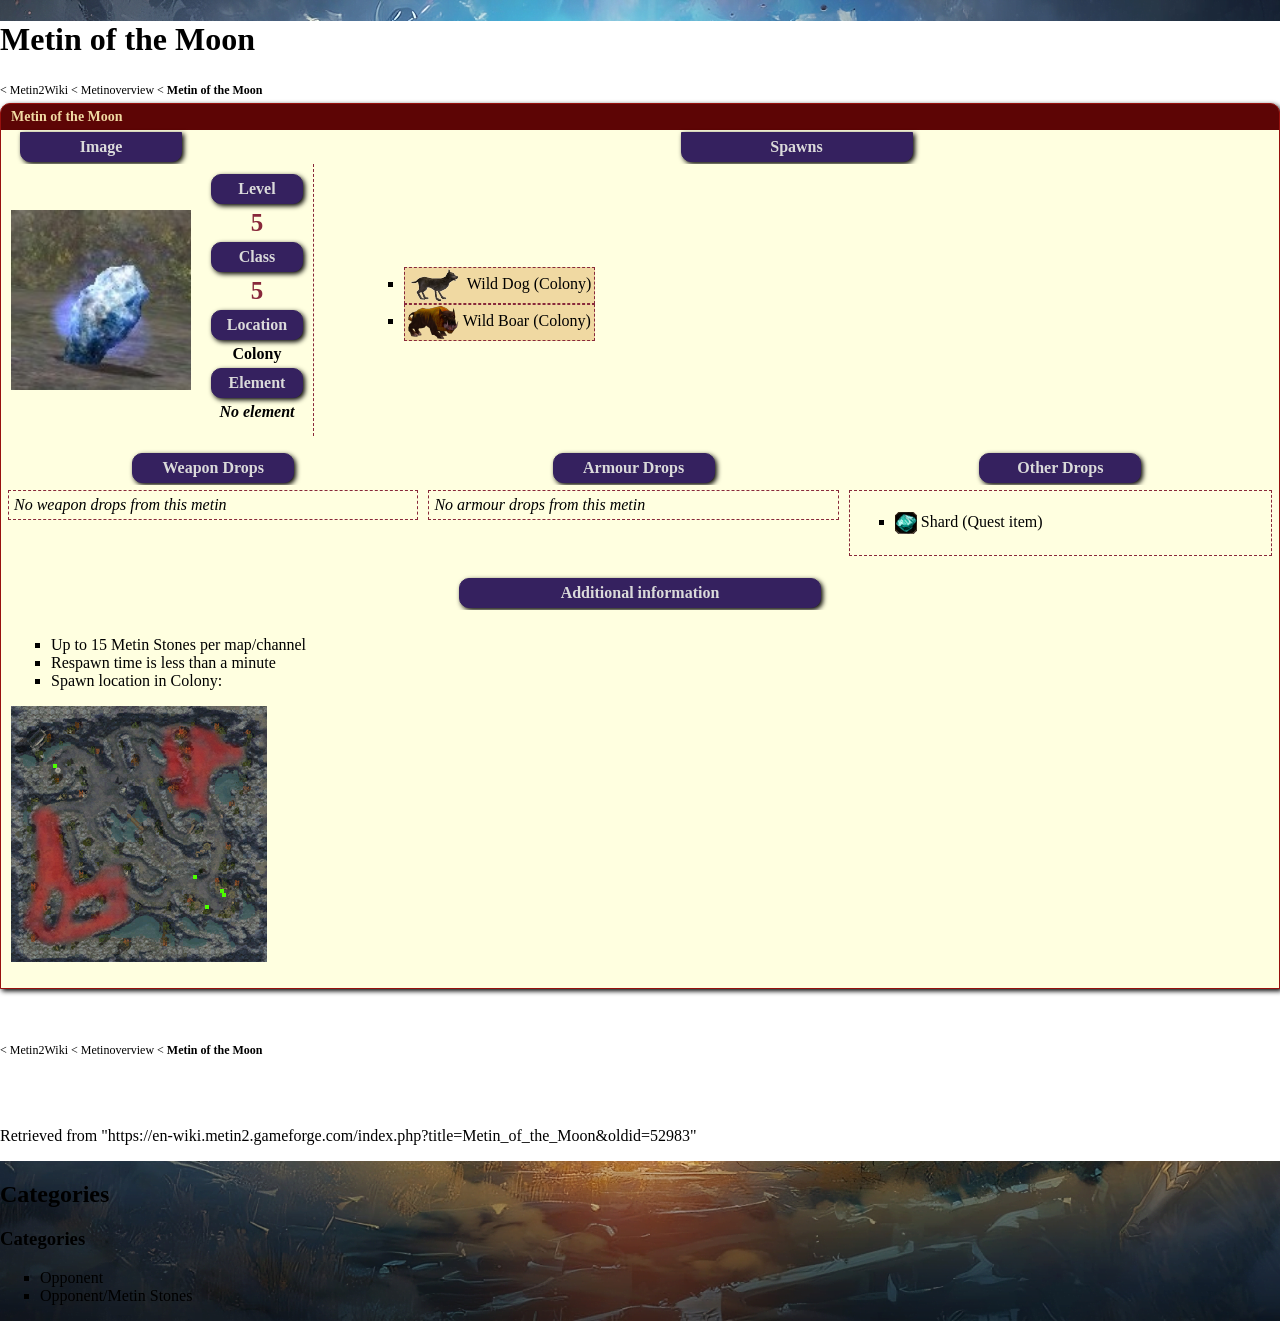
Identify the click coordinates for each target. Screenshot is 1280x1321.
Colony (257, 353)
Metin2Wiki (39, 90)
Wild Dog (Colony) (529, 283)
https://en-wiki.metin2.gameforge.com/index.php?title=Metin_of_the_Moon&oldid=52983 (399, 1135)
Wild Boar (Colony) (527, 320)
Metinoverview (117, 90)
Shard (939, 521)
